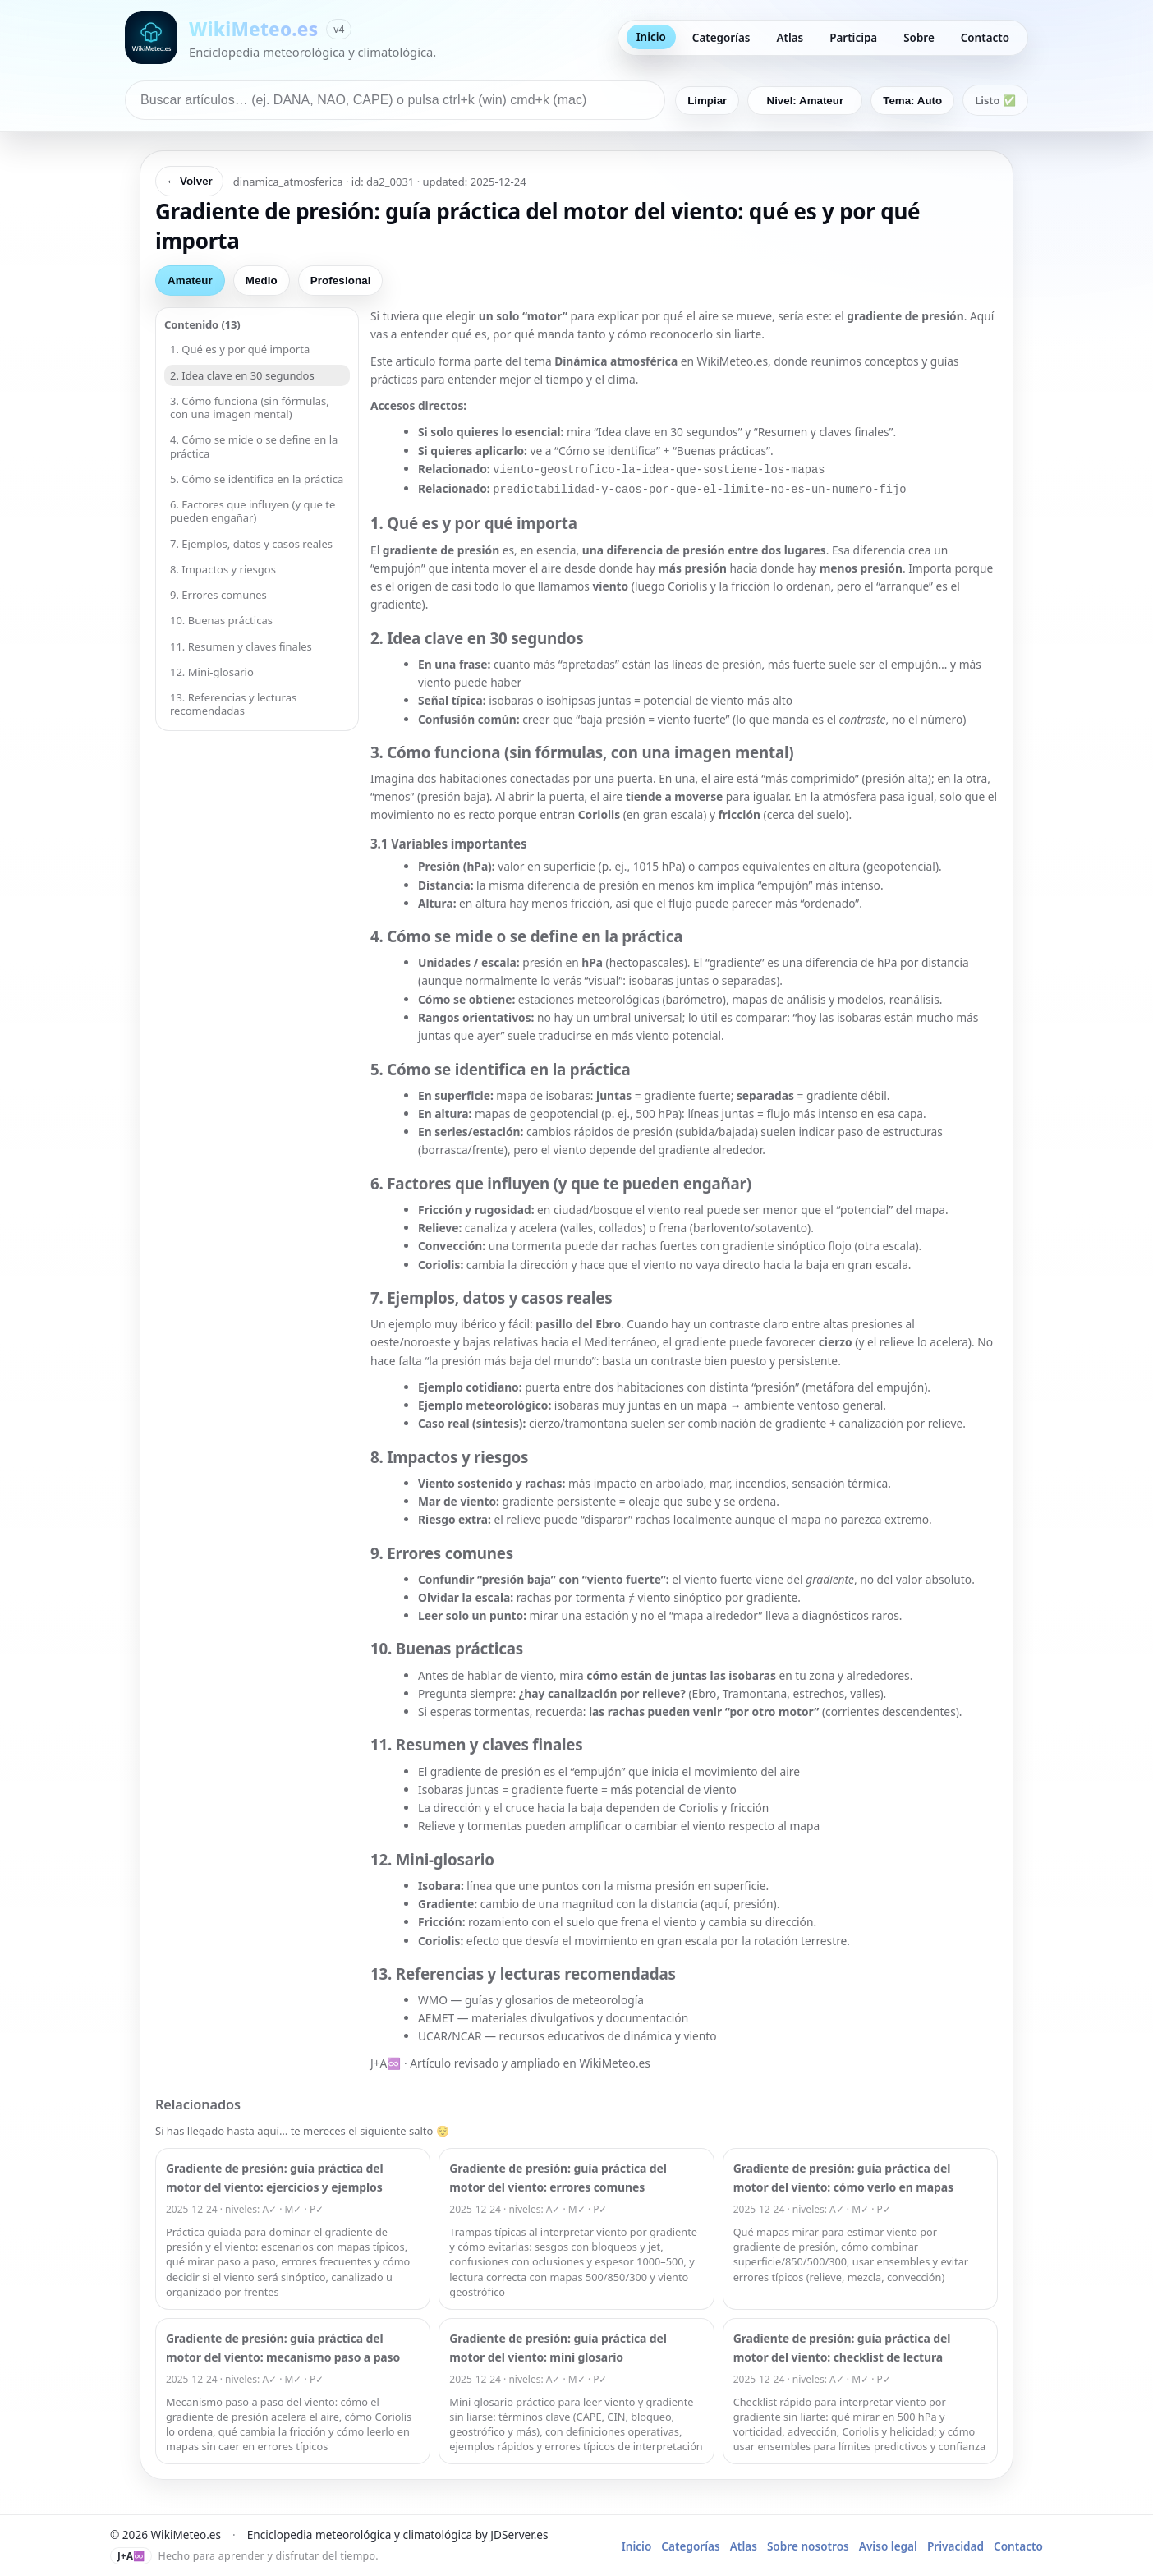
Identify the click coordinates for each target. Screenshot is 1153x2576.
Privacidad (955, 2543)
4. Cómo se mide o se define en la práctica (254, 446)
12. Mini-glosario (212, 672)
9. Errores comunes (218, 594)
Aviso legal (888, 2543)
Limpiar (707, 100)
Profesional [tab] (340, 280)
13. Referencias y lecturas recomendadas (233, 704)
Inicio (651, 37)
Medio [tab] (262, 280)
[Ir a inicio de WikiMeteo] (280, 38)
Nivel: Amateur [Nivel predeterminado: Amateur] (805, 100)
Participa (853, 37)
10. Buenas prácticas (221, 620)
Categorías (721, 37)
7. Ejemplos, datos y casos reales (251, 543)
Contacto (985, 37)
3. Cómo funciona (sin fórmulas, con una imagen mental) (249, 407)
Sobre (919, 37)
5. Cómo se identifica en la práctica (256, 479)
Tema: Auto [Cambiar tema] (912, 100)
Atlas (789, 37)
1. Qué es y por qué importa (240, 349)
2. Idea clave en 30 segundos (242, 375)
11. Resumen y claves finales (241, 646)
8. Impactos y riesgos (223, 569)
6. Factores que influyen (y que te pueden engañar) (252, 511)
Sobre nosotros (808, 2543)
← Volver (189, 181)
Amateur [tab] (190, 280)
